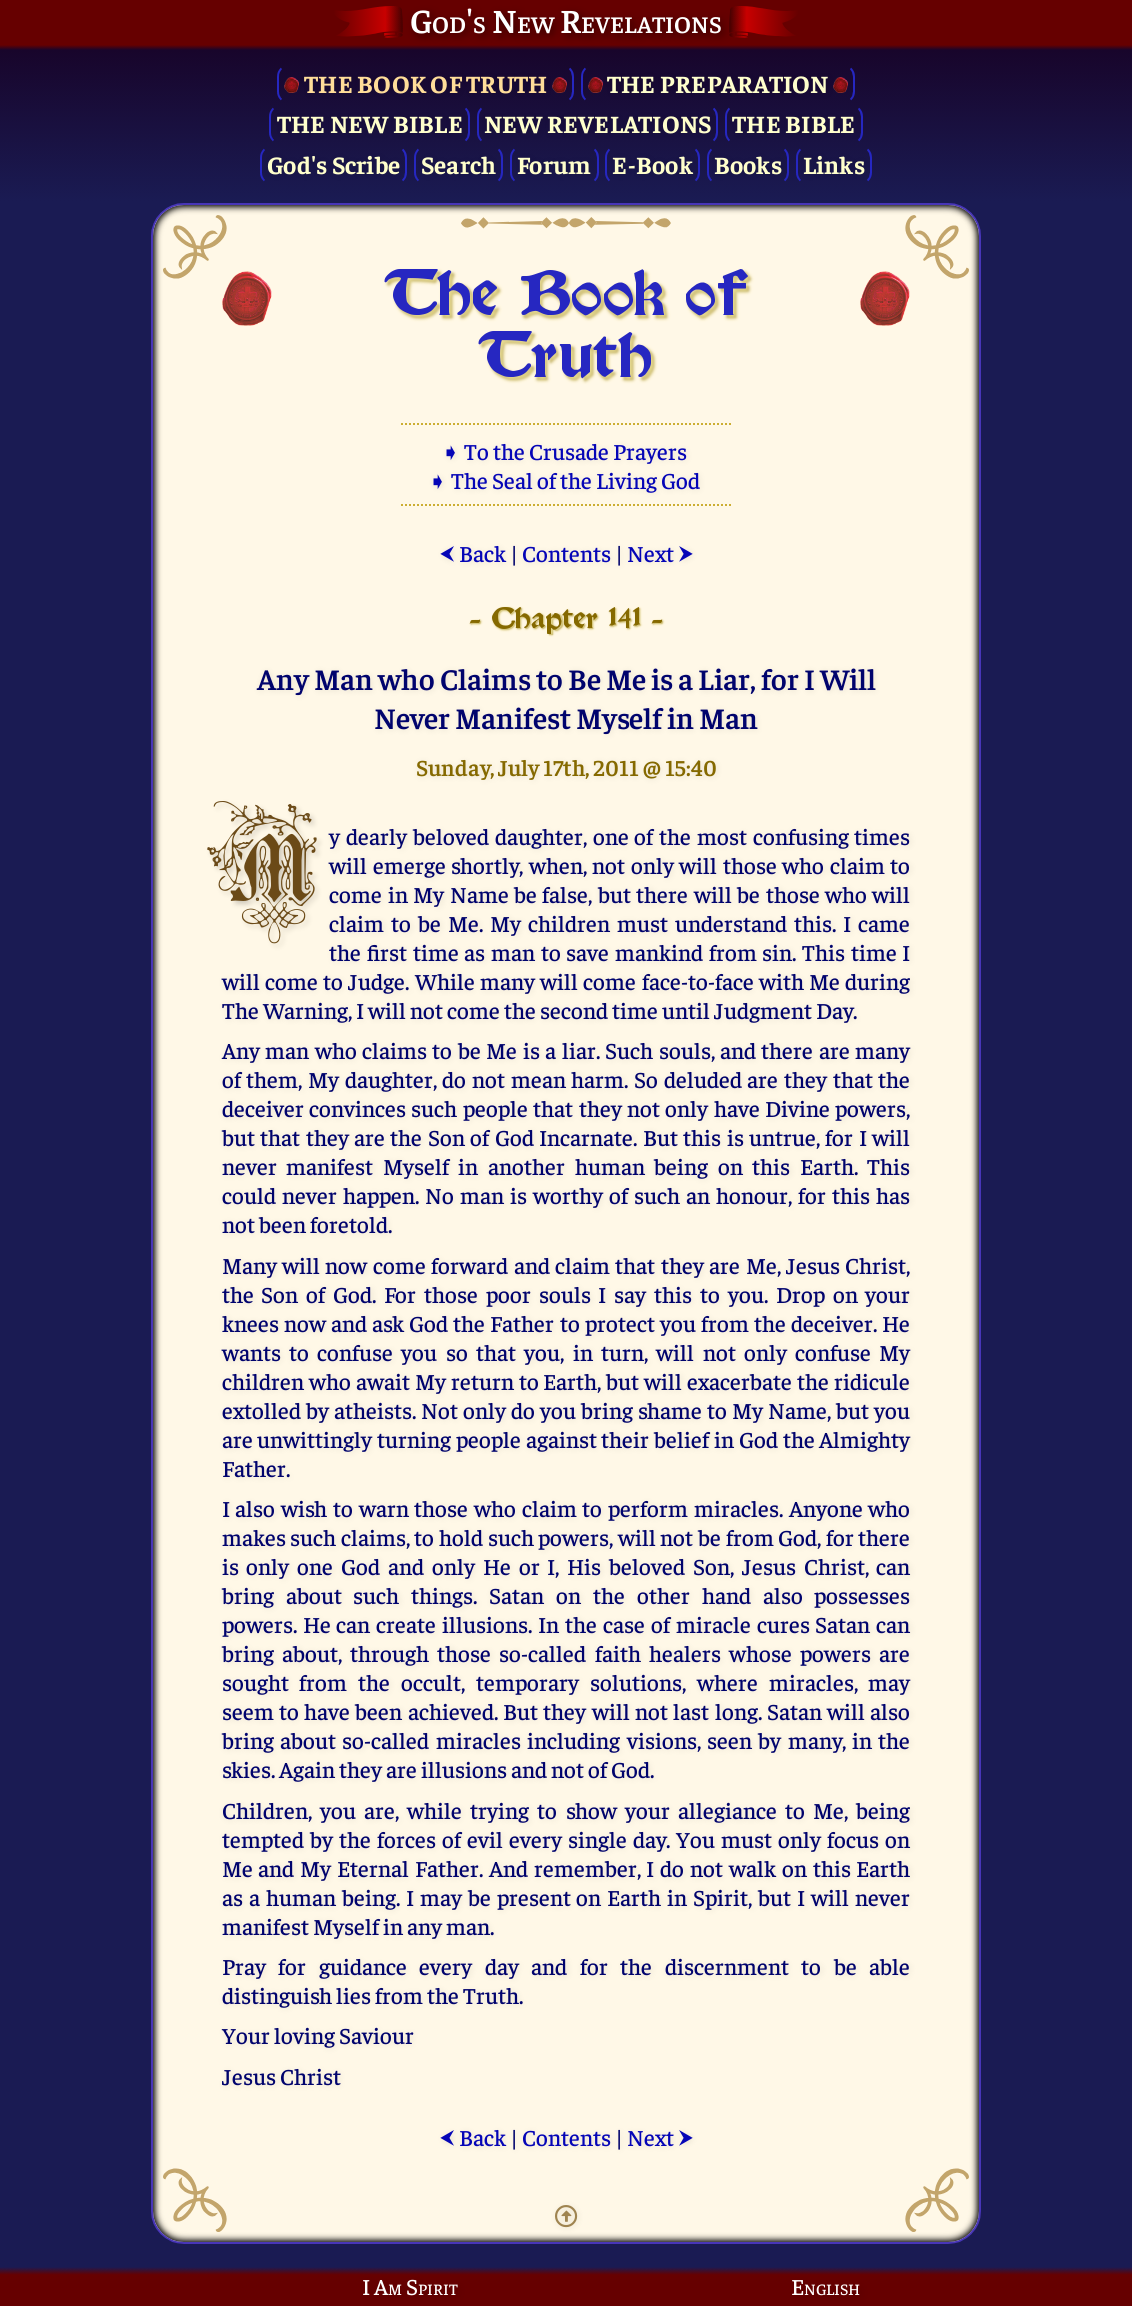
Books (748, 163)
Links (834, 163)
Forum (554, 163)
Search (459, 163)
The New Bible (370, 122)
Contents (566, 552)
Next (660, 552)
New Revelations (598, 122)
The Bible (793, 122)
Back (472, 552)
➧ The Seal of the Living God (566, 479)
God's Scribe (333, 163)
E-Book (652, 163)
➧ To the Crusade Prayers (566, 450)
